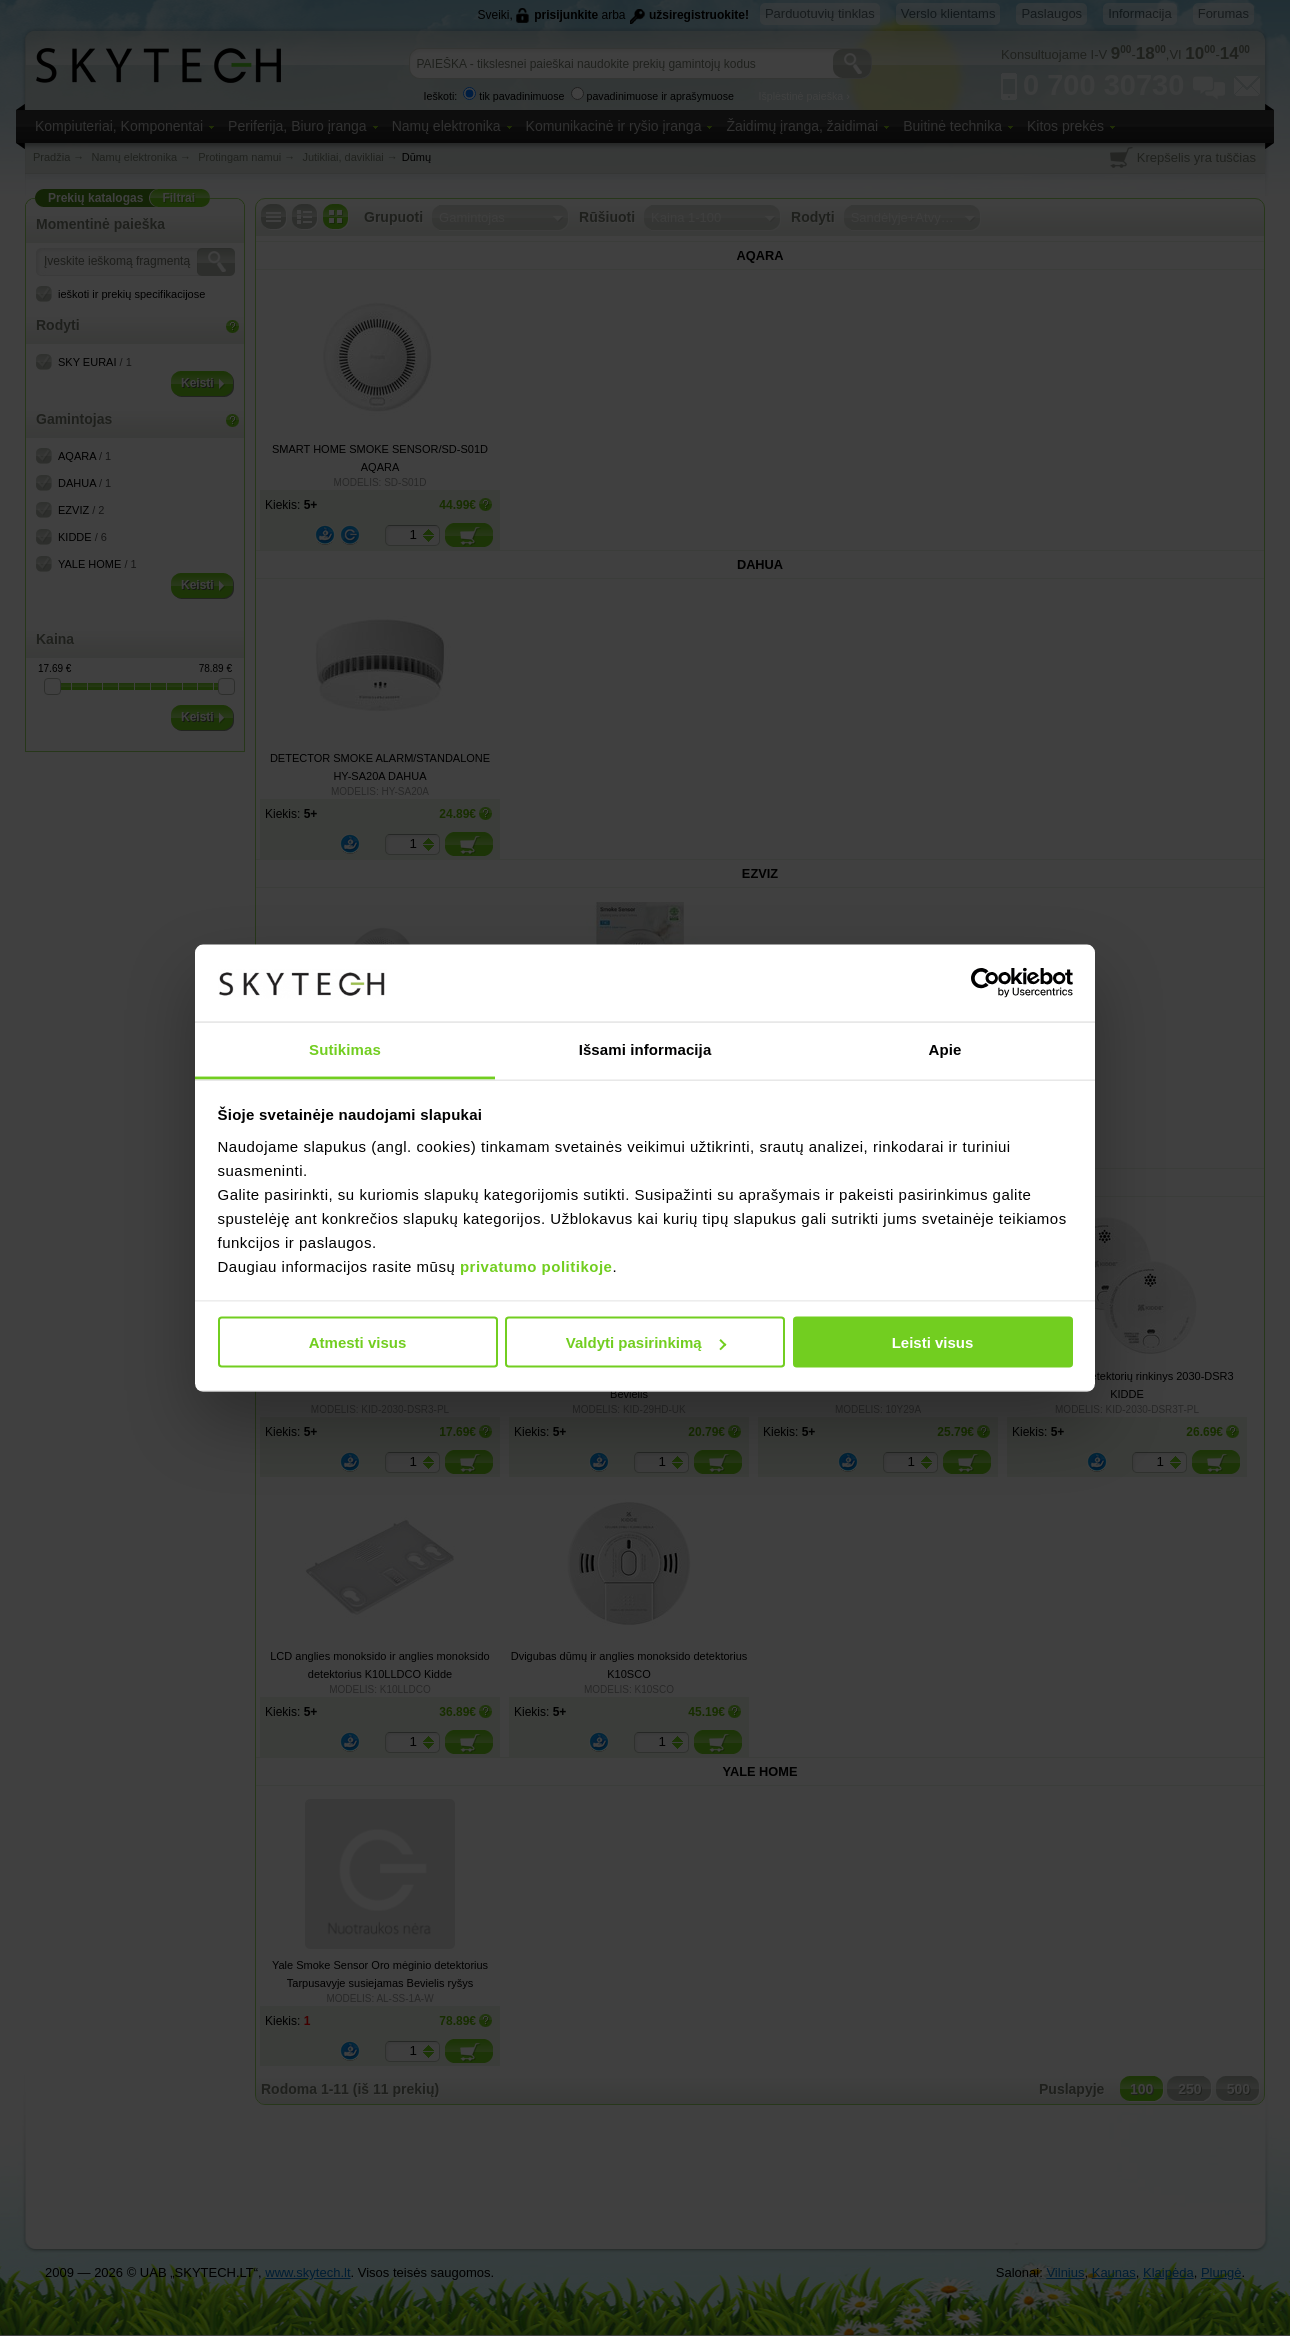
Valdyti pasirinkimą (646, 1342)
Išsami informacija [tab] (645, 1048)
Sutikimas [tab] (345, 1048)
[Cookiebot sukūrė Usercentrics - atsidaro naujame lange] (985, 983)
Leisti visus (933, 1342)
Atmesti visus (358, 1342)
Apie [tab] (945, 1048)
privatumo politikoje (536, 1265)
